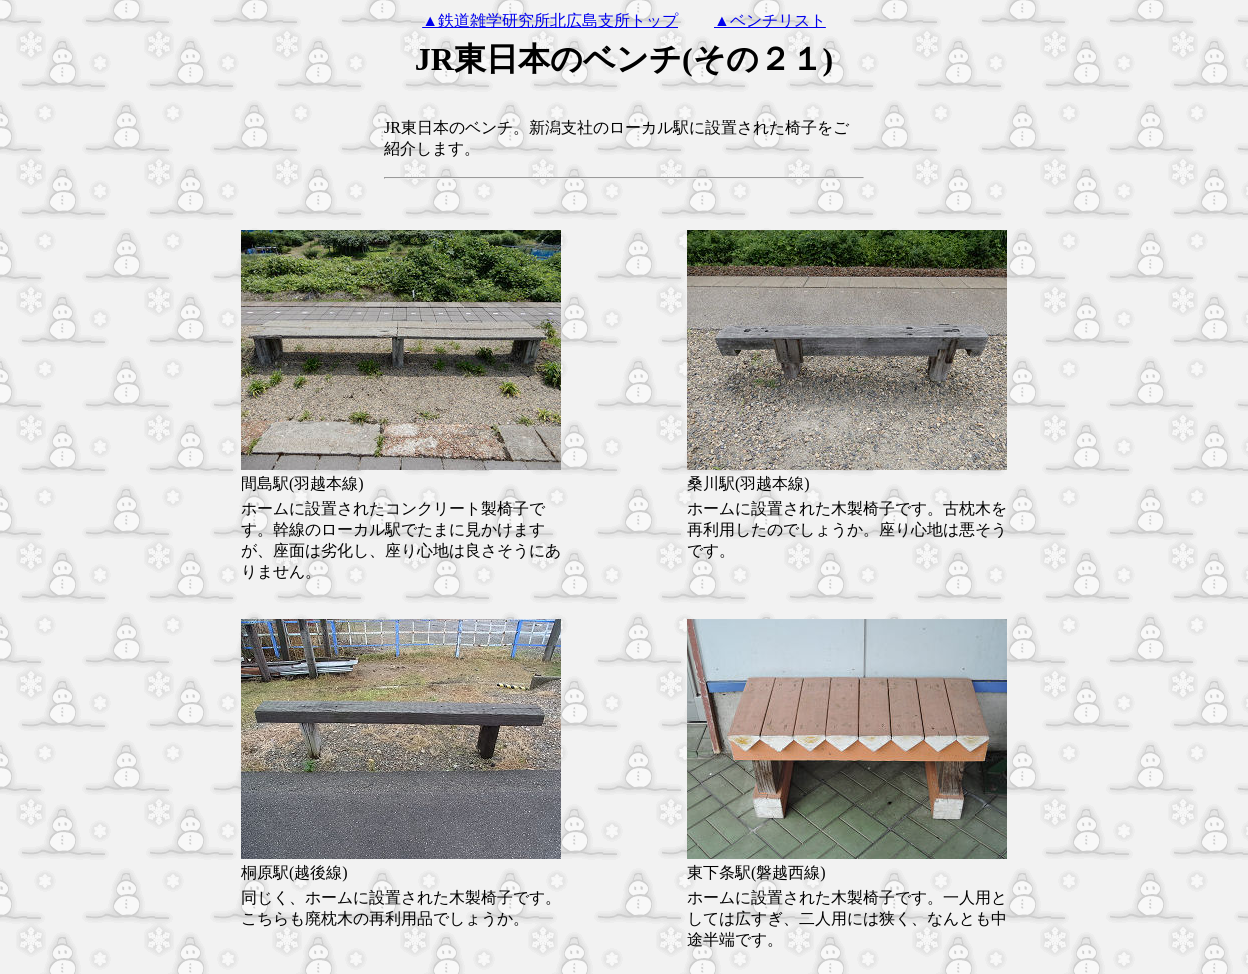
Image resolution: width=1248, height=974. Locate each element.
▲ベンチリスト (770, 20)
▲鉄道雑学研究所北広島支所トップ (550, 20)
